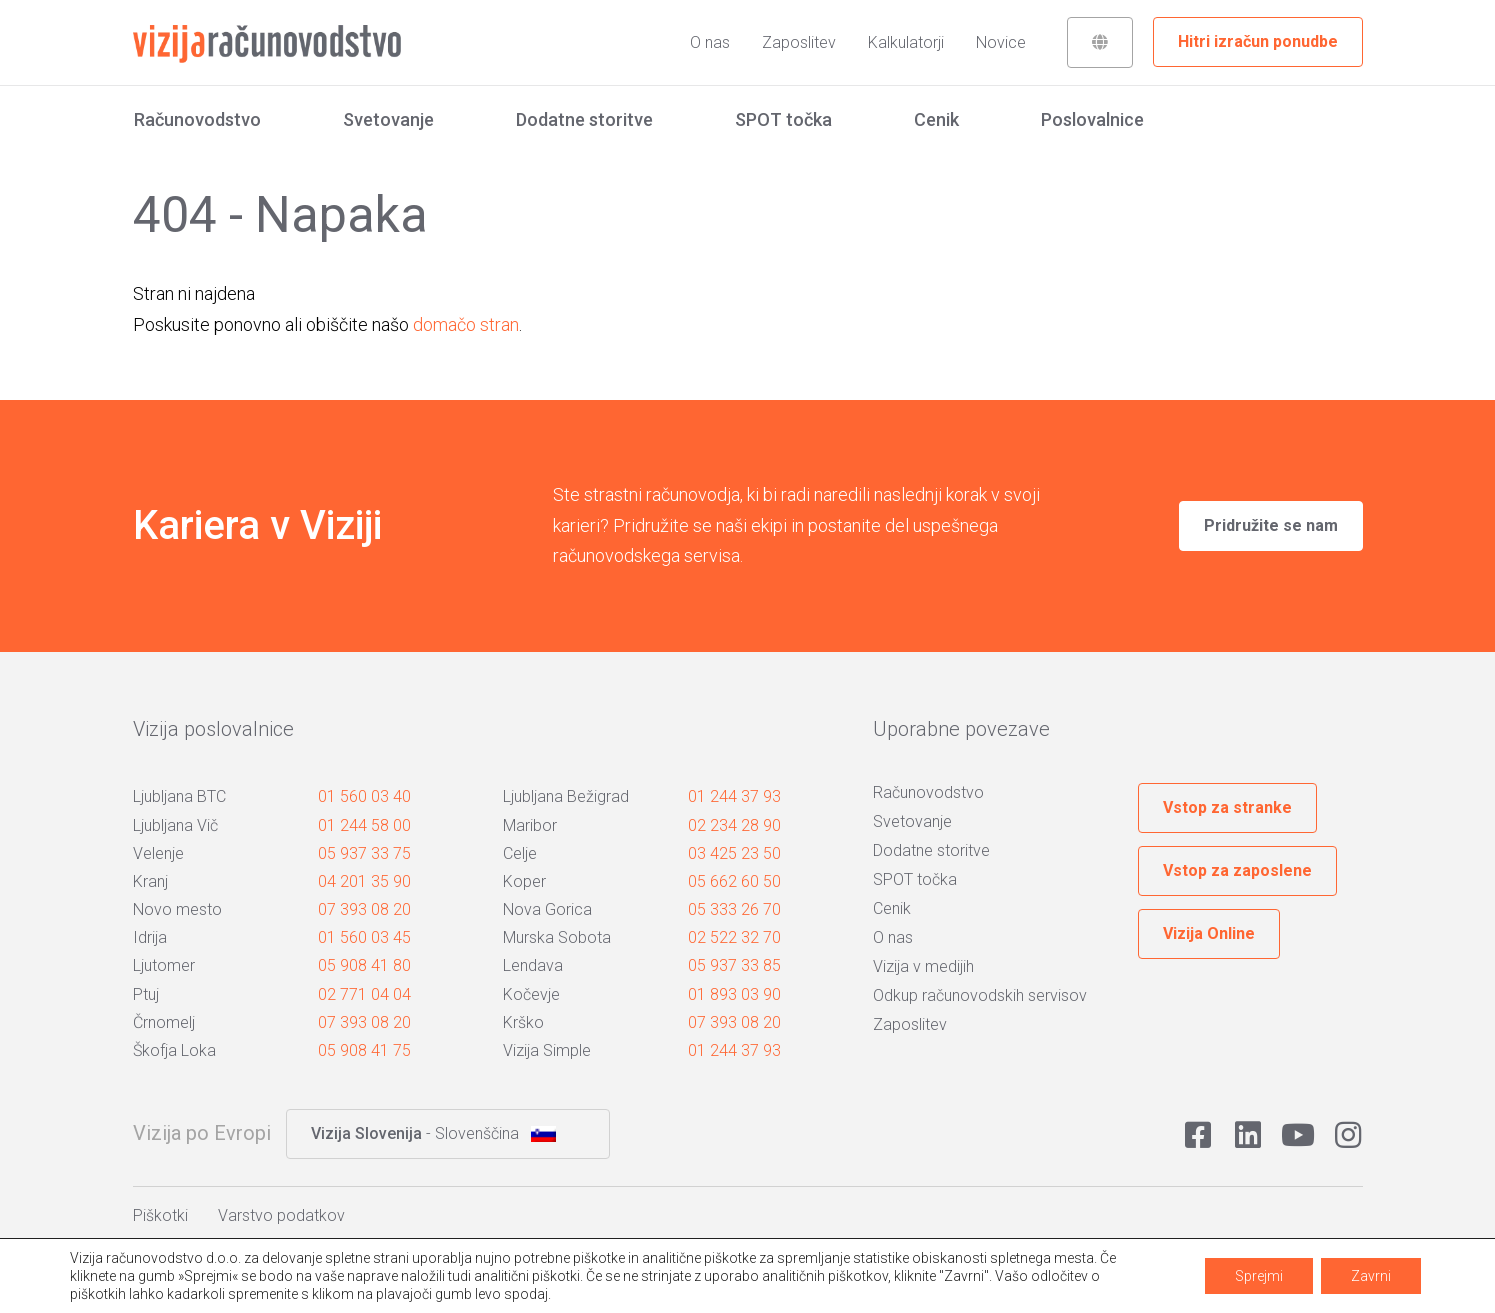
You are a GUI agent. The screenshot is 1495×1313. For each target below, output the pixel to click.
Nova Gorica (547, 909)
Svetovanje (388, 119)
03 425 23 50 (734, 853)
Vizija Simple (547, 1050)
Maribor (530, 825)
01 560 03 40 (364, 796)
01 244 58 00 (364, 825)
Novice (1001, 42)
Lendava (533, 965)
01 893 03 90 (734, 994)
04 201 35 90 (364, 881)
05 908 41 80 (364, 965)
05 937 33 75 (364, 853)
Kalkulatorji (906, 42)
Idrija (150, 937)
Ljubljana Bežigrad (566, 796)
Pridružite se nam (1271, 525)
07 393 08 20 (364, 909)
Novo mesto (177, 909)
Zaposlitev (799, 42)
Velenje (158, 853)
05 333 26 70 (734, 909)
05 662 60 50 (734, 881)
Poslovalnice (1092, 119)
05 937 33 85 (734, 965)
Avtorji (1306, 1282)
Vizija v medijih (923, 966)
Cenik (936, 119)
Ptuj (146, 994)
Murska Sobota (557, 937)
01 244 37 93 (734, 796)
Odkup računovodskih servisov (980, 995)
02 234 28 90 (734, 825)
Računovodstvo (197, 119)
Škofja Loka (174, 1050)
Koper (524, 881)
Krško (523, 1022)
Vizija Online (1209, 933)
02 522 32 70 (734, 937)
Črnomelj (164, 1022)
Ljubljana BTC (179, 796)
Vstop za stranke (1227, 807)
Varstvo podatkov (281, 1215)
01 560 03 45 (364, 937)
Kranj (150, 881)
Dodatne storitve (584, 119)
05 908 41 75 (364, 1050)
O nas (710, 42)
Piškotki (160, 1215)
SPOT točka (783, 119)
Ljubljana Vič (175, 825)
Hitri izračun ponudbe (1258, 41)
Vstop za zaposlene (1237, 870)
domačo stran (466, 324)
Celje (520, 853)
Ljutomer (164, 965)
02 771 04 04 (364, 994)
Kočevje (531, 994)
